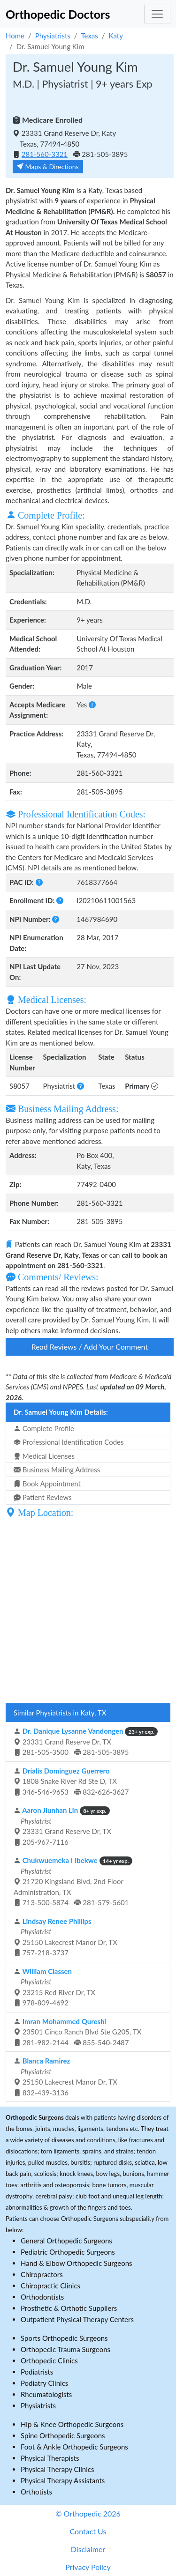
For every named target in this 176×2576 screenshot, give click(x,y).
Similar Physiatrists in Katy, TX (60, 1712)
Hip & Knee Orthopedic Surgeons (72, 2424)
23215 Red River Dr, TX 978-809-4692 (54, 1987)
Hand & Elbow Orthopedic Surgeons (76, 2263)
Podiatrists (37, 2372)
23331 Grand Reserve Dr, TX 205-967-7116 (62, 1826)
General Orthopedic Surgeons (66, 2240)
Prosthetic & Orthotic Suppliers (69, 2308)
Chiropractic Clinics (50, 2285)
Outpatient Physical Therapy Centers (77, 2319)
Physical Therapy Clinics (57, 2469)
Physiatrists (52, 35)
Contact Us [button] (88, 2531)
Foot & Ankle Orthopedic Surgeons (74, 2446)
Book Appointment (47, 1483)
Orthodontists (42, 2297)
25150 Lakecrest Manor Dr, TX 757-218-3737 (65, 1937)
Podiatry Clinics (44, 2383)
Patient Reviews (43, 1497)
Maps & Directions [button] (48, 167)
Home (15, 35)
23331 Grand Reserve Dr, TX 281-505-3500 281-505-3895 (86, 1741)
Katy (116, 35)
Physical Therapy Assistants (63, 2480)
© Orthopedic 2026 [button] (88, 2513)
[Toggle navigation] (157, 14)
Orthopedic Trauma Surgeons (65, 2349)
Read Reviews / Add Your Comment (89, 1346)
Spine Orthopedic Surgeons (63, 2435)
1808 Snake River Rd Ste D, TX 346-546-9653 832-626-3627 (71, 1781)
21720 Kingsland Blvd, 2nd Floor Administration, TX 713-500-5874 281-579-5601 (73, 1881)
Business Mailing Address (57, 1469)
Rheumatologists (46, 2394)
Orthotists (36, 2491)
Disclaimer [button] (88, 2549)
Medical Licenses (44, 1456)
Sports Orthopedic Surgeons (64, 2338)
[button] (92, 704)
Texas (89, 35)
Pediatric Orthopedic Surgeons (68, 2252)
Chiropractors (42, 2274)
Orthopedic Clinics (49, 2360)
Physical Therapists (50, 2458)
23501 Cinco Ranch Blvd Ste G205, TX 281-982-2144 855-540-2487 (77, 2032)
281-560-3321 (45, 154)
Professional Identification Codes (68, 1442)
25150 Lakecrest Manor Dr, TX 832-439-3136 (65, 2076)
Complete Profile (44, 1428)
